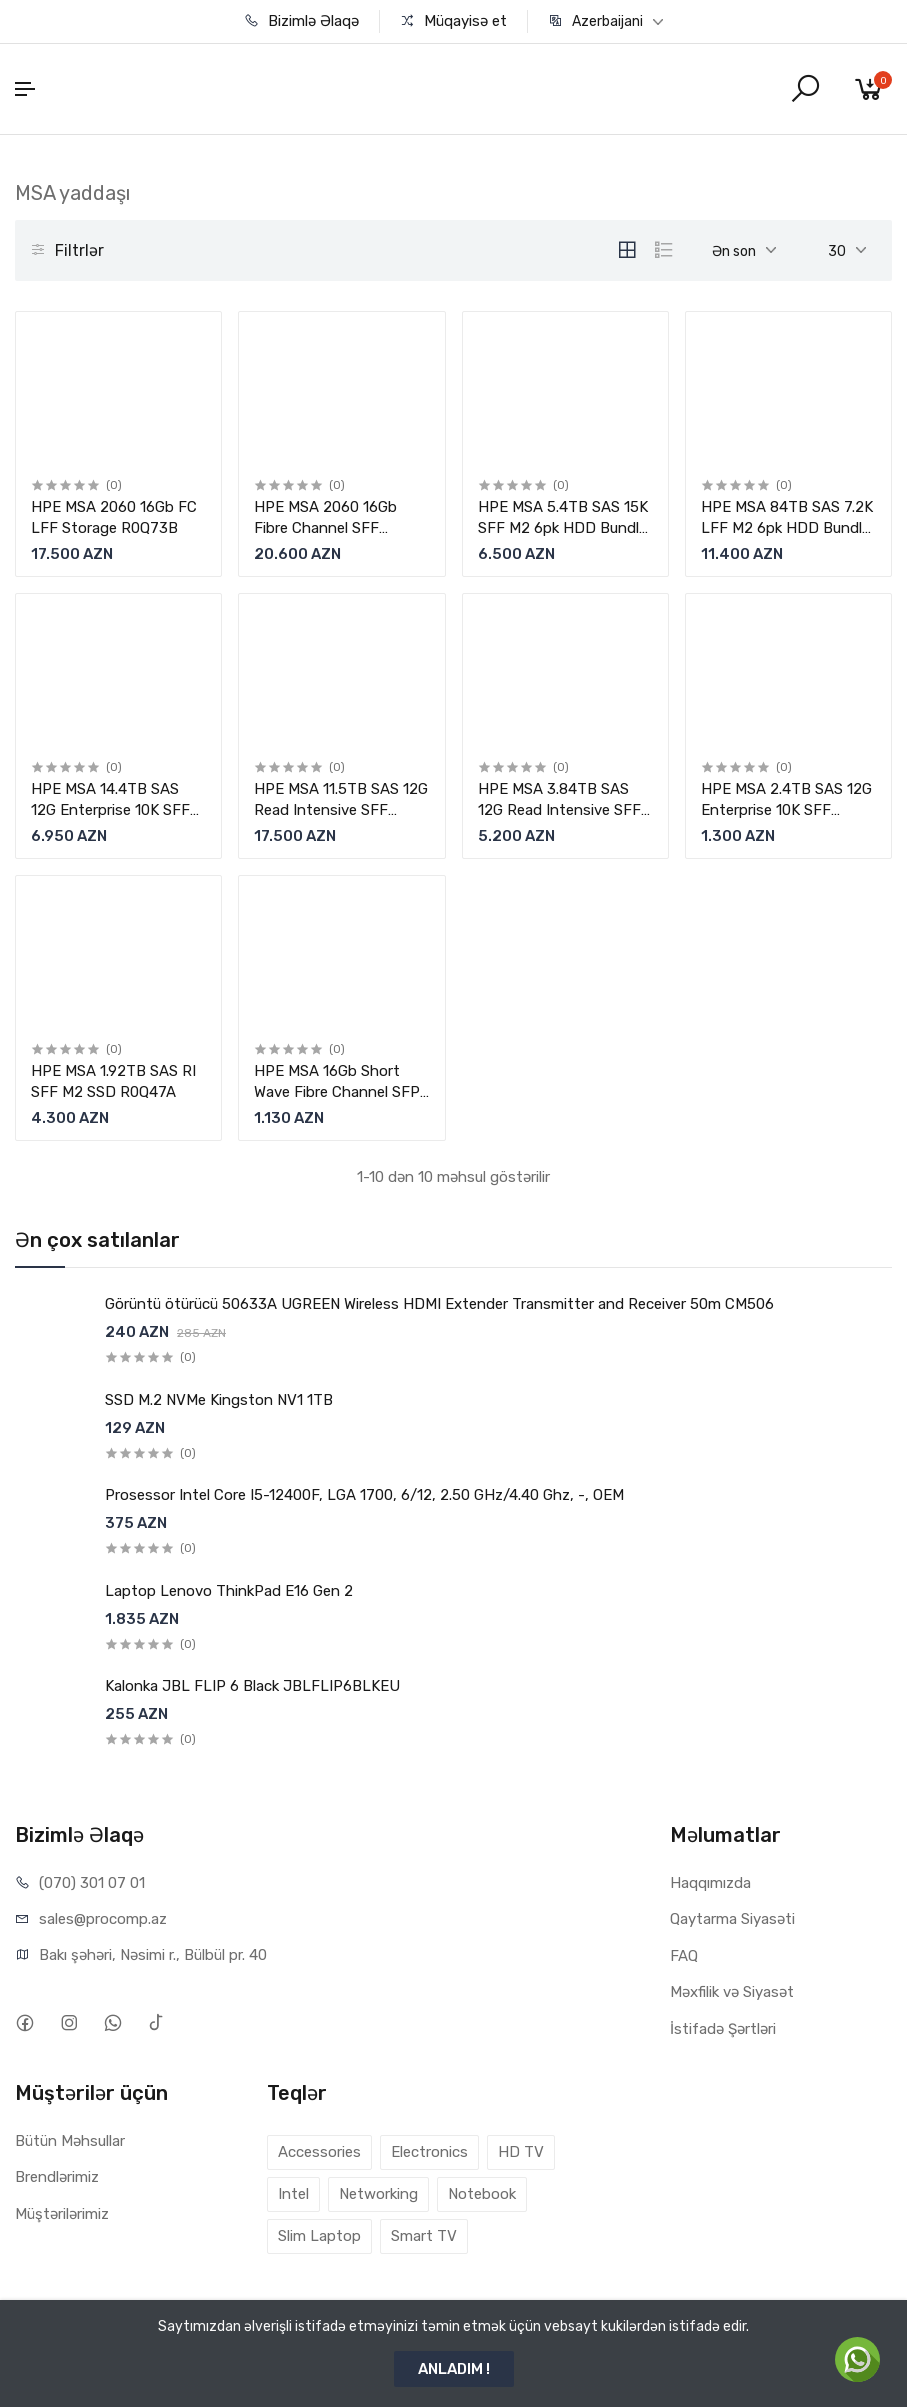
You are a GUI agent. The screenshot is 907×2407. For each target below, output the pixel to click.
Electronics (429, 2152)
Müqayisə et (453, 21)
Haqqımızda (710, 1883)
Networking (378, 2194)
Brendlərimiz (57, 2177)
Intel (293, 2194)
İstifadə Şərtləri (723, 2029)
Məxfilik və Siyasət (732, 1992)
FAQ (684, 1956)
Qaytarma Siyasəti (732, 1919)
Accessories (319, 2152)
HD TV (521, 2152)
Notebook (482, 2194)
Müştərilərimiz (62, 2214)
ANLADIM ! (454, 2369)
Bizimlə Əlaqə (301, 21)
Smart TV (424, 2236)
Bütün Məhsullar (70, 2141)
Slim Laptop (319, 2236)
